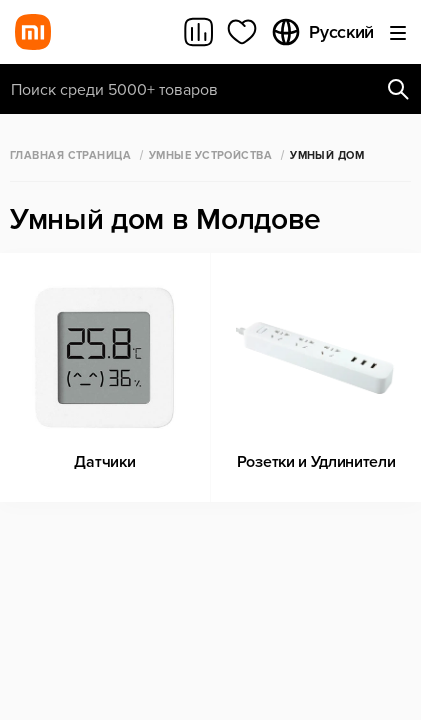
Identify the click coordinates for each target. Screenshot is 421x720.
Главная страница (70, 155)
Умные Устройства (210, 155)
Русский (322, 32)
